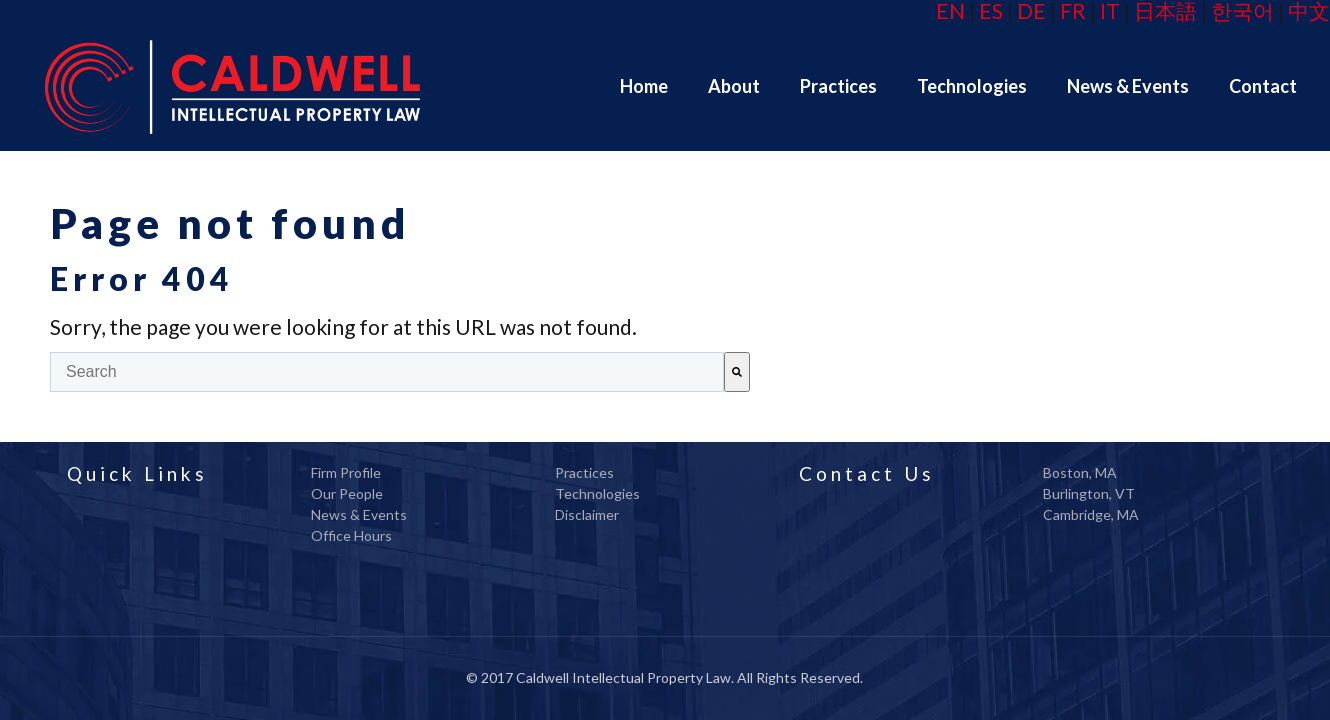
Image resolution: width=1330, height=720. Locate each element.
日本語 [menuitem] (1165, 10)
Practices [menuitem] (584, 472)
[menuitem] (644, 86)
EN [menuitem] (950, 10)
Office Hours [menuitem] (351, 535)
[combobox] (387, 372)
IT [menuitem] (1110, 10)
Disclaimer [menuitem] (587, 514)
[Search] (737, 372)
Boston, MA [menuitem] (1080, 472)
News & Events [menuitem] (359, 514)
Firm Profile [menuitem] (346, 472)
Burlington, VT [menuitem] (1089, 493)
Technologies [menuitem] (597, 493)
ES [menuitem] (991, 10)
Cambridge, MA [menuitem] (1091, 514)
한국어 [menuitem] (1242, 10)
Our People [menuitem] (347, 493)
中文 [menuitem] (1309, 10)
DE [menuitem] (1031, 10)
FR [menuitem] (1073, 10)
